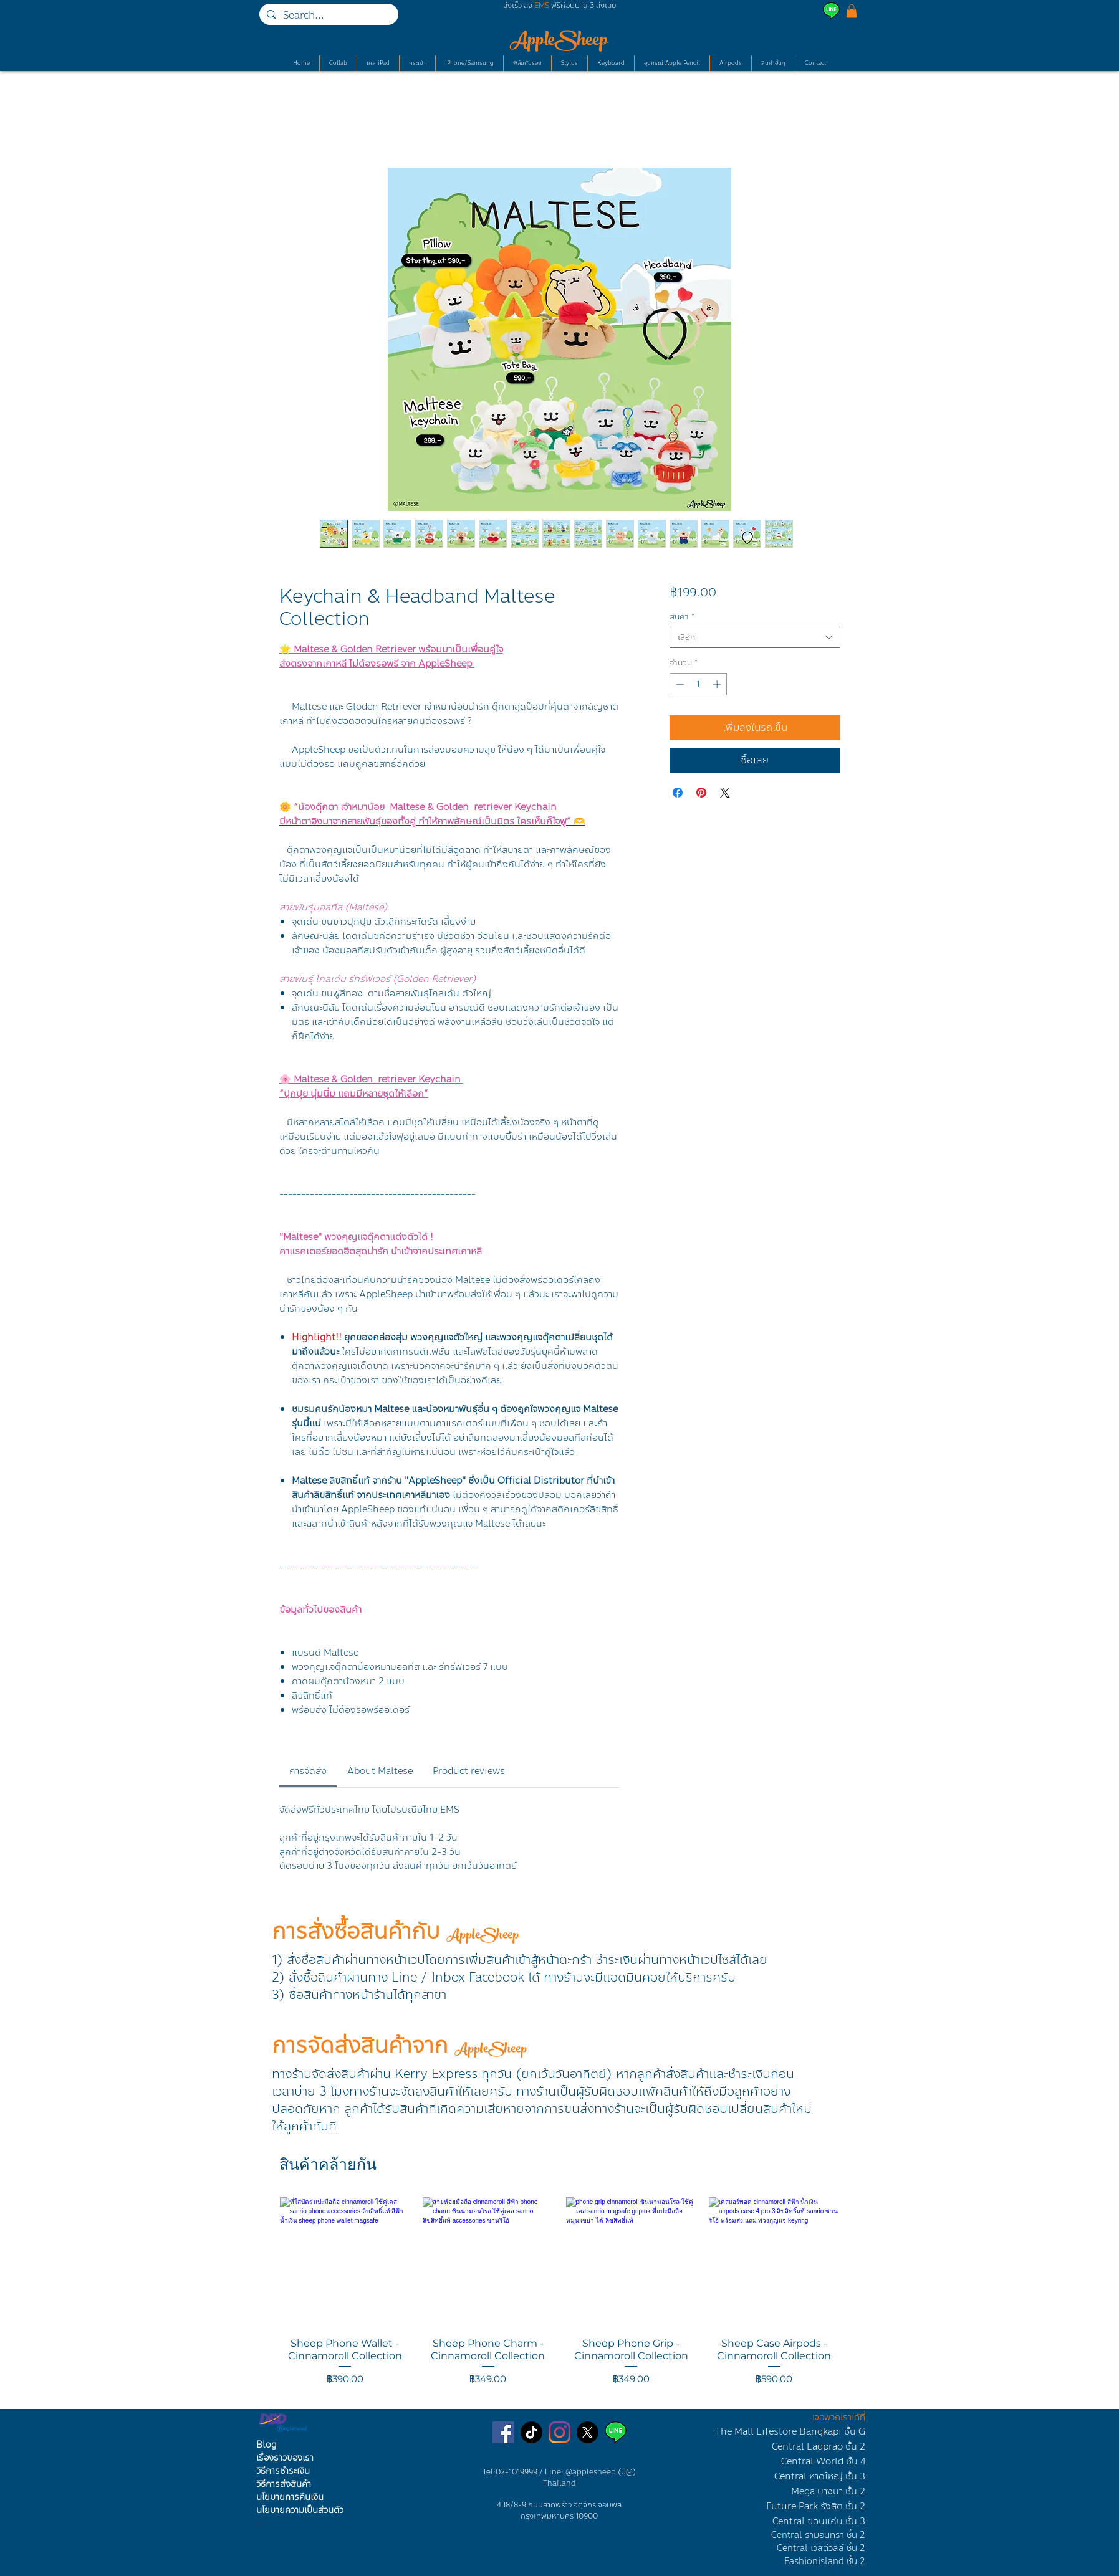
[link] (308, 1770)
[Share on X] (725, 792)
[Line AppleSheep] (616, 2432)
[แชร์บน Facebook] (677, 792)
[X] (587, 2432)
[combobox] (755, 637)
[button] (851, 11)
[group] (559, 2298)
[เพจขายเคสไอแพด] (503, 2432)
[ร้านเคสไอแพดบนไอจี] (559, 2432)
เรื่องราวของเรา (285, 2457)
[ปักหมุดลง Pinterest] (701, 792)
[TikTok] (531, 2432)
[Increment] (718, 684)
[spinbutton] (698, 684)
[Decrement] (678, 684)
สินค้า (682, 617)
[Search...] (327, 15)
